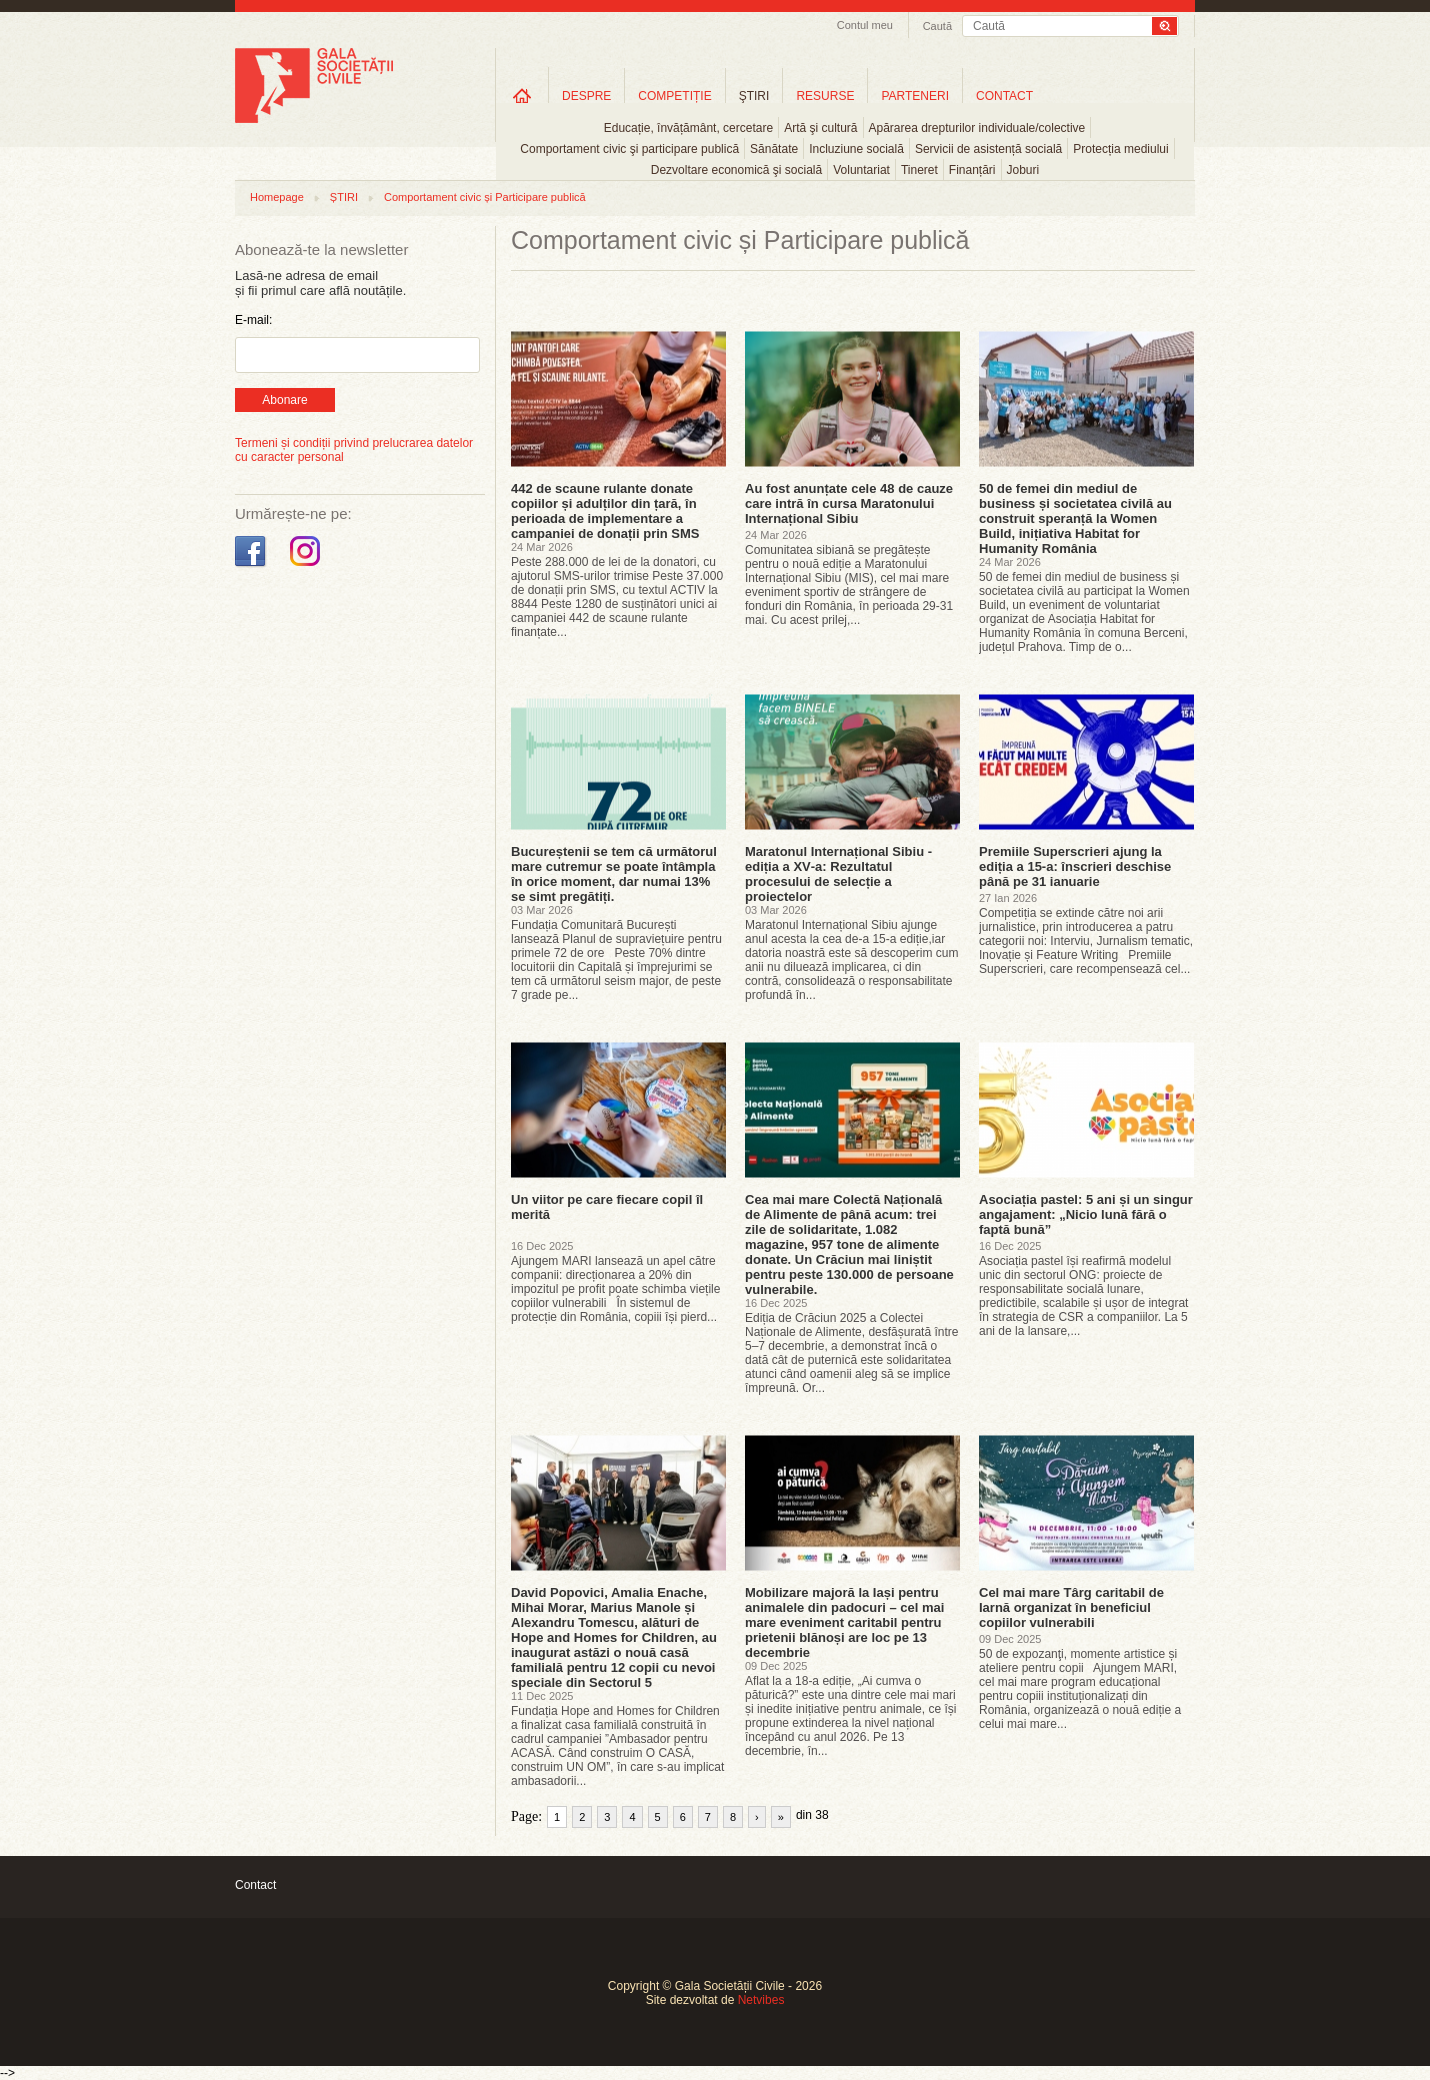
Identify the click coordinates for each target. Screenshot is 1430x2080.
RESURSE (825, 96)
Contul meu (865, 25)
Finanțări (972, 170)
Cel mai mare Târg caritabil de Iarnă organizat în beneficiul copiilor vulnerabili (1071, 1607)
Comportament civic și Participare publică (485, 197)
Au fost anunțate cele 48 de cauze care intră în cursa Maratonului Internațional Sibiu (849, 503)
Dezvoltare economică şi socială (736, 170)
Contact (255, 1885)
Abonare (284, 400)
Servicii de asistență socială (988, 149)
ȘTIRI (344, 197)
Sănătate (774, 149)
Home (522, 95)
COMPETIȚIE (674, 96)
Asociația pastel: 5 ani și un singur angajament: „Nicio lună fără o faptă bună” (1086, 1214)
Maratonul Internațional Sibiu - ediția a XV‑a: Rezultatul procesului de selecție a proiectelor (838, 874)
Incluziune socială (856, 149)
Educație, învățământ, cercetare (688, 128)
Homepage (277, 197)
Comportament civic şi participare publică (629, 149)
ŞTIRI (754, 96)
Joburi (1023, 170)
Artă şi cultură (820, 128)
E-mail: (253, 320)
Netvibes (761, 2000)
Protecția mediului (1120, 149)
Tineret (919, 170)
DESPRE (586, 96)
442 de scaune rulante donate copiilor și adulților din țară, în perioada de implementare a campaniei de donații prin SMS (605, 511)
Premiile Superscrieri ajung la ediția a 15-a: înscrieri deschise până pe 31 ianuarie (1075, 866)
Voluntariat (861, 170)
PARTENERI (915, 96)
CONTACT (1004, 96)
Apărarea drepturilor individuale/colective (977, 128)
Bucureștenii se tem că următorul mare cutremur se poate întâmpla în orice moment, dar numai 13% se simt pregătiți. (614, 874)
